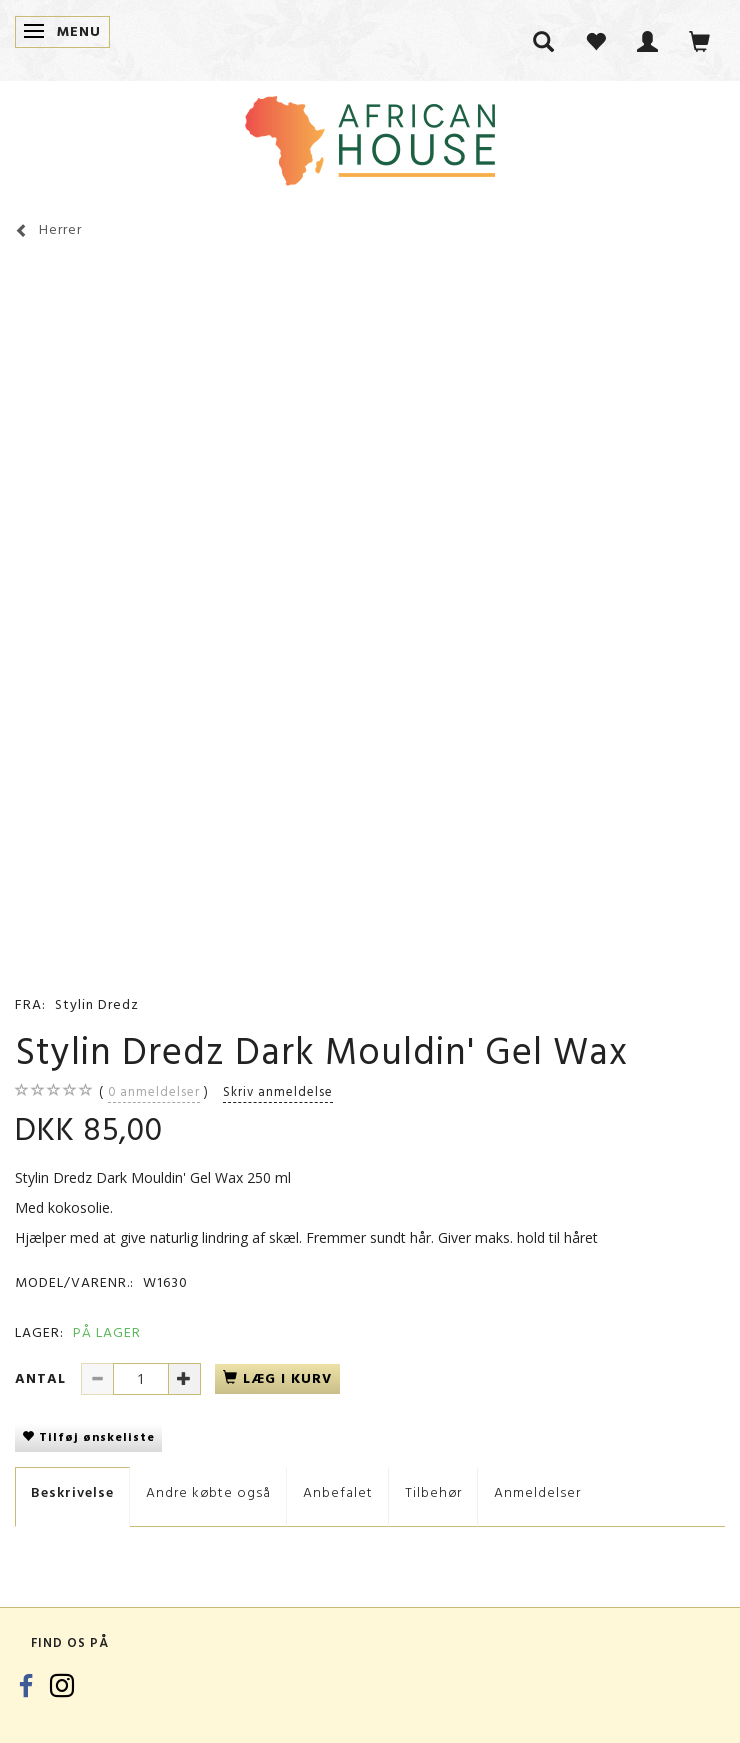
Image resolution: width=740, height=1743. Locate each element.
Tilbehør (433, 1492)
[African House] (370, 136)
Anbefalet (338, 1492)
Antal (43, 1378)
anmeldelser (154, 1092)
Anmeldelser (537, 1492)
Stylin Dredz (97, 1004)
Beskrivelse (72, 1492)
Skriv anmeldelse (278, 1092)
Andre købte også (208, 1492)
